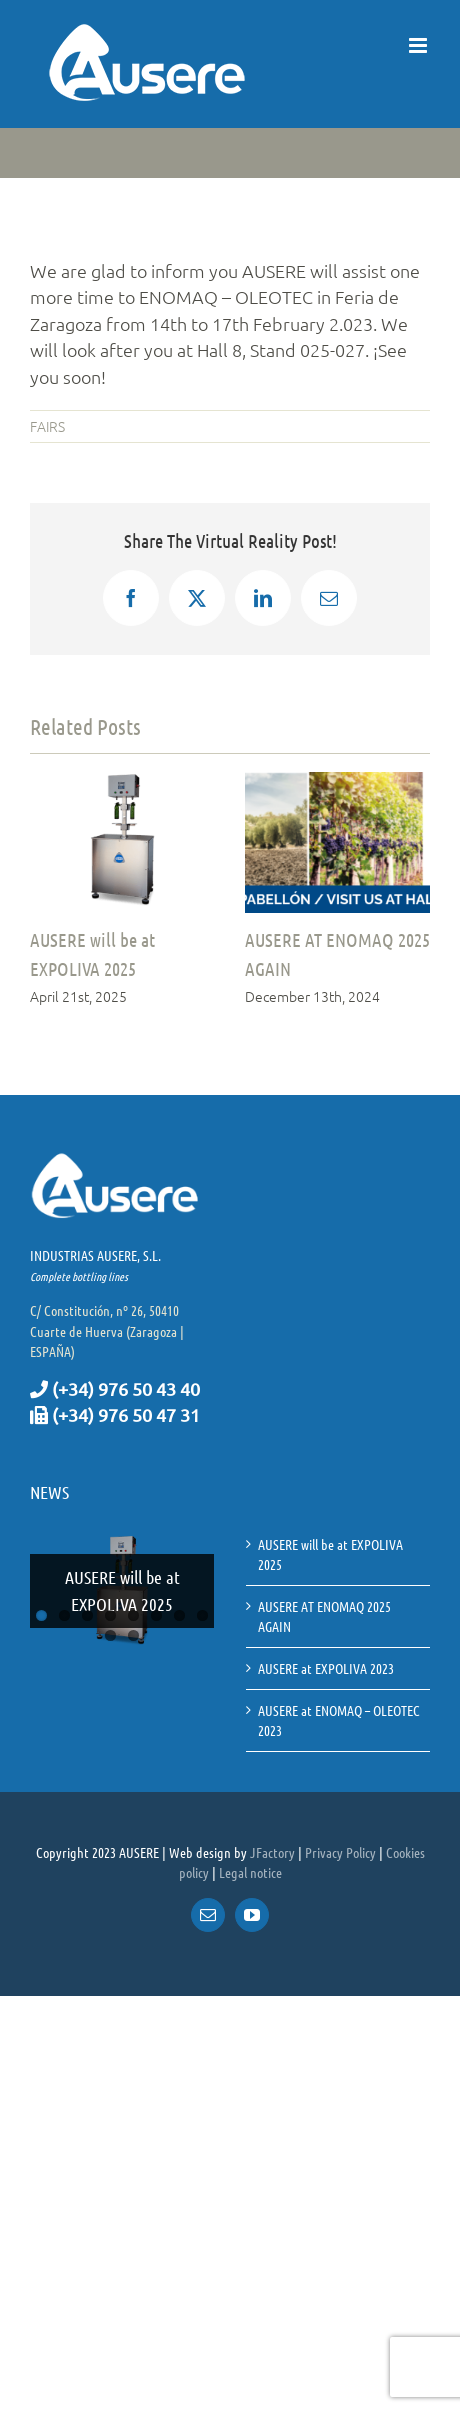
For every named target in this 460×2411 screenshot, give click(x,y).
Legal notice (250, 1872)
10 (133, 1635)
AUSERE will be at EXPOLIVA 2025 (122, 1590)
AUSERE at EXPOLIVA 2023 (326, 1668)
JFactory (272, 1852)
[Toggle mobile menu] (419, 45)
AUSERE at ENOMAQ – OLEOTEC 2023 (339, 1720)
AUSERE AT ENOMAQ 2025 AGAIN (324, 1616)
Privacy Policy (340, 1852)
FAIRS (47, 426)
